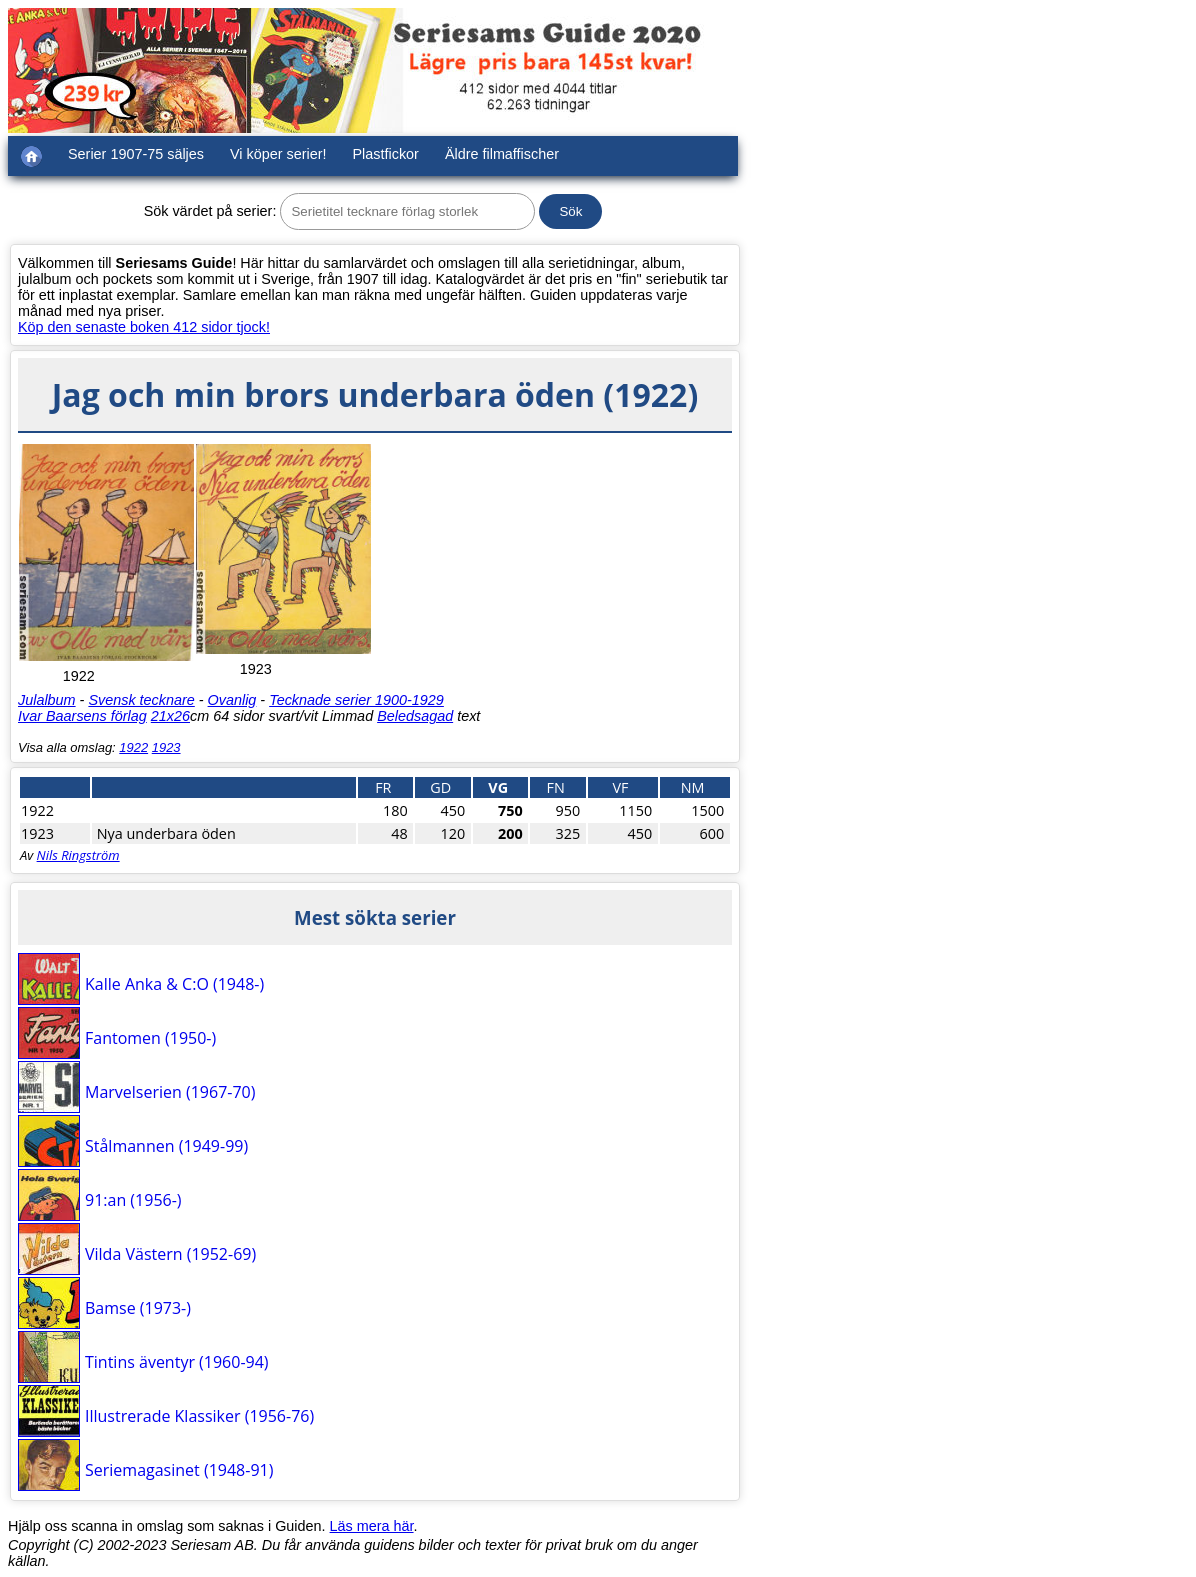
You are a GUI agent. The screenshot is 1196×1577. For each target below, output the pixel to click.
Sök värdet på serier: (210, 211)
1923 (166, 747)
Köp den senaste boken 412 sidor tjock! (144, 327)
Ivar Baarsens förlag (82, 716)
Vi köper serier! (278, 154)
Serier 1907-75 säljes (136, 154)
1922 (133, 747)
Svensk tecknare (141, 700)
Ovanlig (232, 700)
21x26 (170, 716)
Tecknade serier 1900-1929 (356, 700)
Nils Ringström (78, 855)
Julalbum (47, 700)
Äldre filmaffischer (502, 154)
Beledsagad (415, 716)
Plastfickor (386, 154)
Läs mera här (372, 1526)
